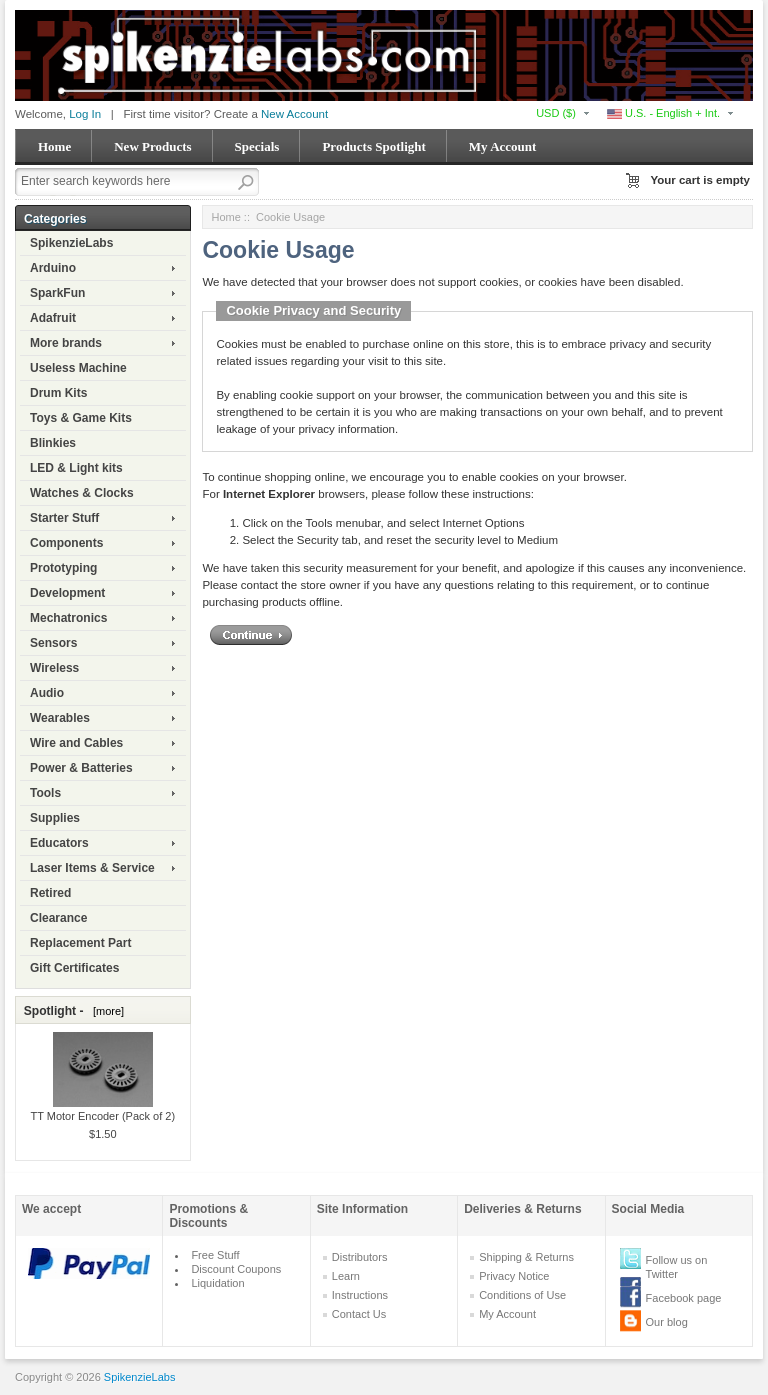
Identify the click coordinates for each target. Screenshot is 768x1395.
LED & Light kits (76, 468)
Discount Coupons (236, 1269)
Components (66, 543)
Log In (85, 114)
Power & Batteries (81, 768)
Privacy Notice (514, 1276)
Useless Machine (78, 368)
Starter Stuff (64, 518)
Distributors (360, 1257)
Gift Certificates (74, 968)
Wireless (54, 668)
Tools (45, 793)
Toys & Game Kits (81, 418)
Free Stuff (215, 1255)
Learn (346, 1276)
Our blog (667, 1322)
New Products (152, 146)
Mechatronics (68, 618)
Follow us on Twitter (677, 1267)
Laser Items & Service (92, 868)
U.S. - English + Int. (663, 113)
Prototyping (63, 568)
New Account (294, 114)
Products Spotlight (373, 146)
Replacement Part (80, 943)
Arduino (53, 268)
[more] (105, 1011)
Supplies (55, 818)
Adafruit (53, 318)
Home (54, 146)
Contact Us (359, 1314)
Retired (50, 893)
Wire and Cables (76, 743)
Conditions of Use (522, 1295)
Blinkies (53, 443)
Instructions (360, 1295)
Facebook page (684, 1298)
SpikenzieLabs (71, 243)
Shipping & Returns (526, 1257)
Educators (59, 843)
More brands (66, 343)
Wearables (60, 718)
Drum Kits (58, 393)
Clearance (58, 918)
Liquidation (217, 1283)
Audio (47, 693)
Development (67, 593)
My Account (503, 146)
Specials (257, 146)
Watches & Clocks (82, 493)
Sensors (53, 643)
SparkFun (57, 293)
